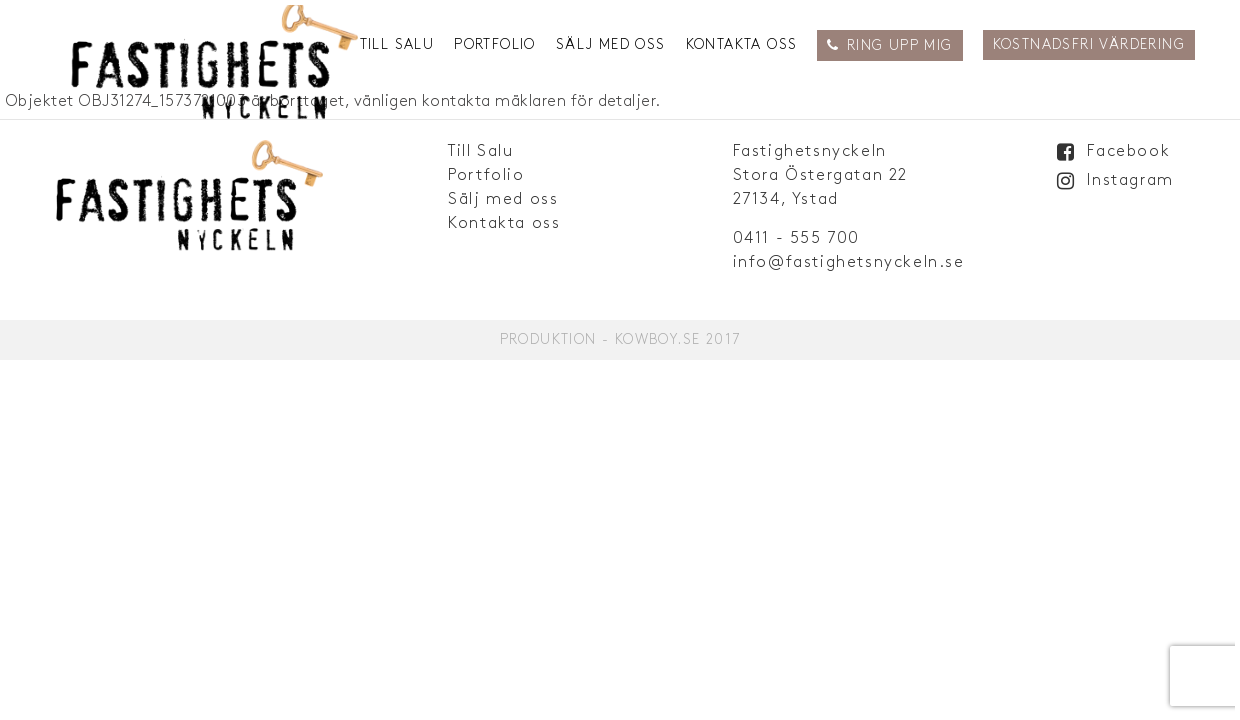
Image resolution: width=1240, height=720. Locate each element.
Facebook (1128, 151)
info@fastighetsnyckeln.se (849, 262)
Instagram (1130, 180)
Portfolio (495, 44)
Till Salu (397, 44)
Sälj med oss (611, 44)
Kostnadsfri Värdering (1089, 44)
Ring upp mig (900, 45)
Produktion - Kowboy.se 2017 (620, 339)
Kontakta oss (742, 44)
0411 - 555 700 (796, 238)
